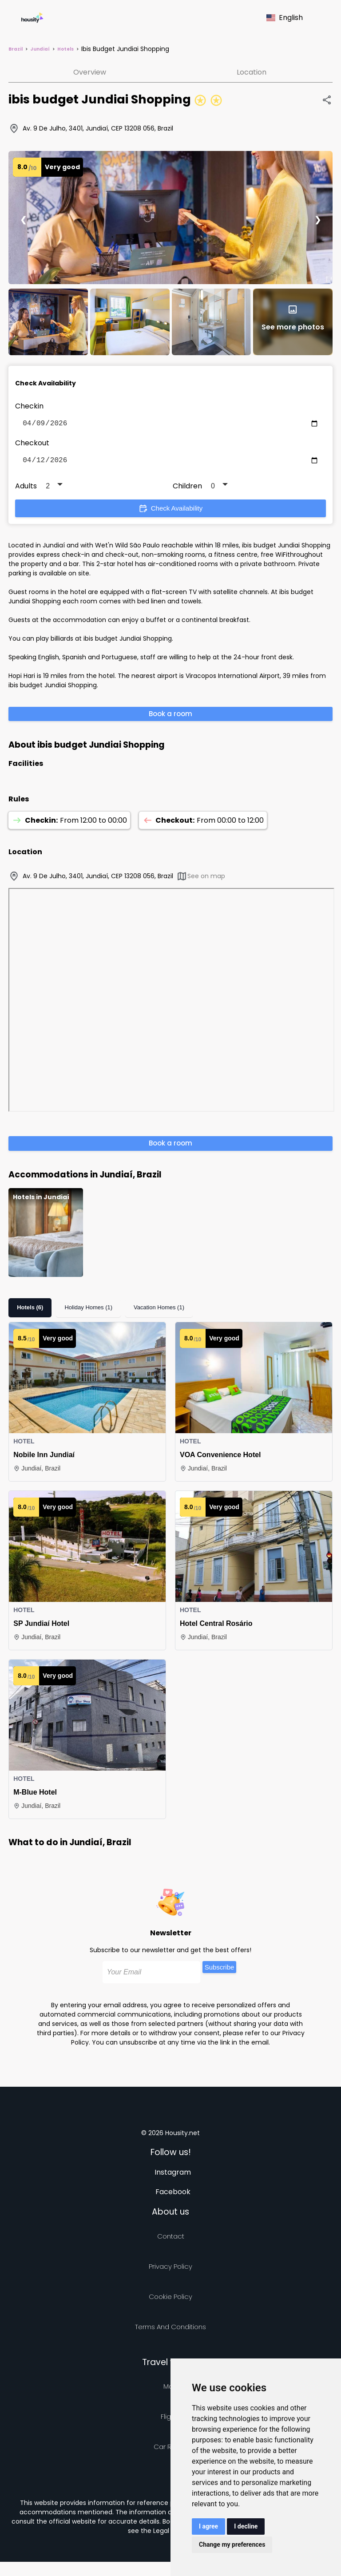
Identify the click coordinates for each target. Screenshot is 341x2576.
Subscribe (219, 1970)
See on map (200, 879)
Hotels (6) (30, 1311)
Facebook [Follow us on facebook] (172, 2195)
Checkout (32, 445)
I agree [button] (208, 2526)
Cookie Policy (170, 2300)
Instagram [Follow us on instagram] (173, 2176)
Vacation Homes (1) (159, 1311)
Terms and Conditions (170, 2330)
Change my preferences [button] (232, 2544)
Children (187, 489)
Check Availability (170, 512)
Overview (89, 72)
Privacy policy (170, 2270)
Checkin (29, 406)
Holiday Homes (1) (88, 1311)
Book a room (170, 717)
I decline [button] (246, 2526)
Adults (26, 489)
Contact (170, 2239)
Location (251, 72)
